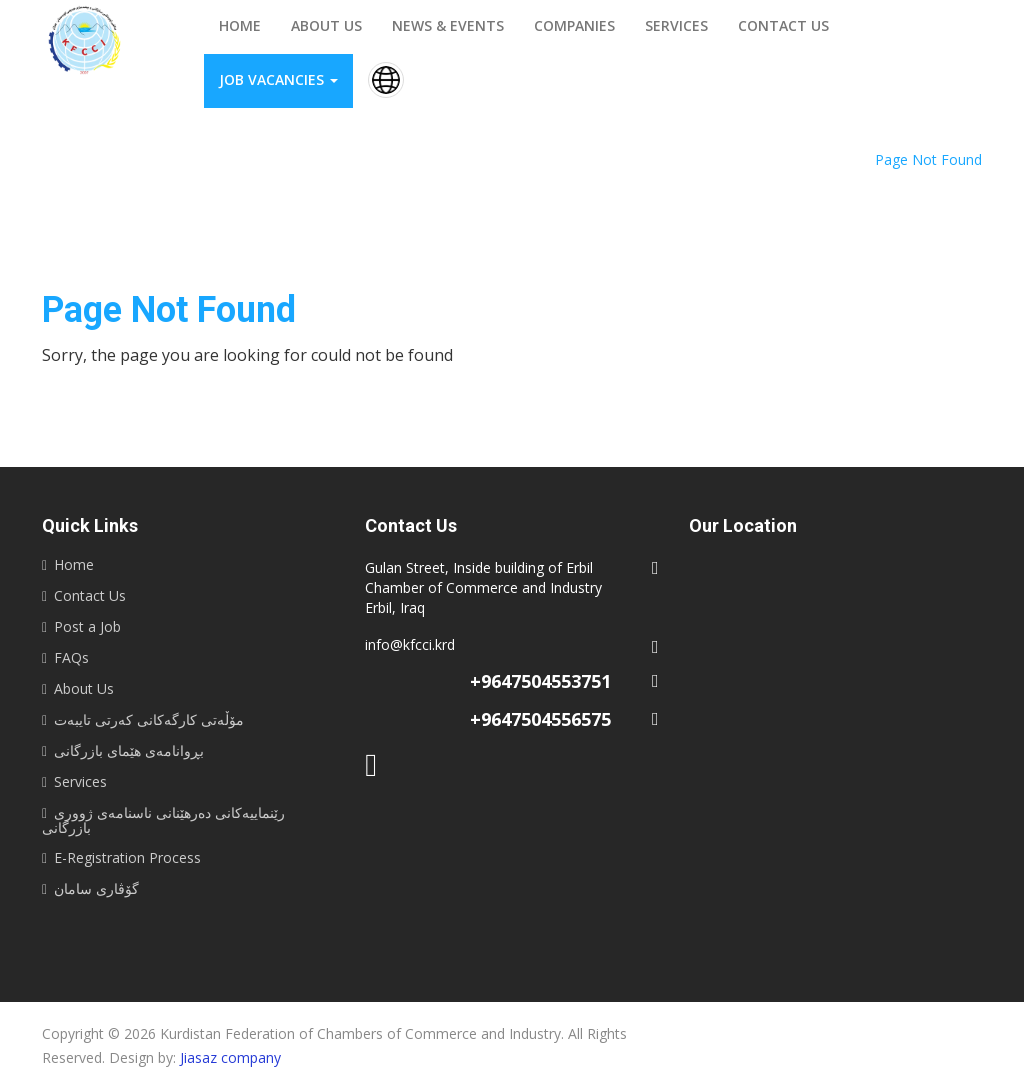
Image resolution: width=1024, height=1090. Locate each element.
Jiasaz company (230, 1057)
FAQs (71, 657)
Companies (574, 25)
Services (676, 25)
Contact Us (90, 595)
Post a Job (87, 626)
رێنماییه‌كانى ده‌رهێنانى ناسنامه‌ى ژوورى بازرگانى (163, 820)
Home (240, 25)
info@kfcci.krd (410, 644)
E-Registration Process (127, 857)
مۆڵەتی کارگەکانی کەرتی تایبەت (149, 719)
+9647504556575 (540, 719)
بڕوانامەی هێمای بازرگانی (129, 750)
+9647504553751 (540, 681)
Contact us (783, 25)
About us (326, 25)
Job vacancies (278, 79)
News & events (448, 25)
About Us (84, 688)
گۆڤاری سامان (96, 888)
